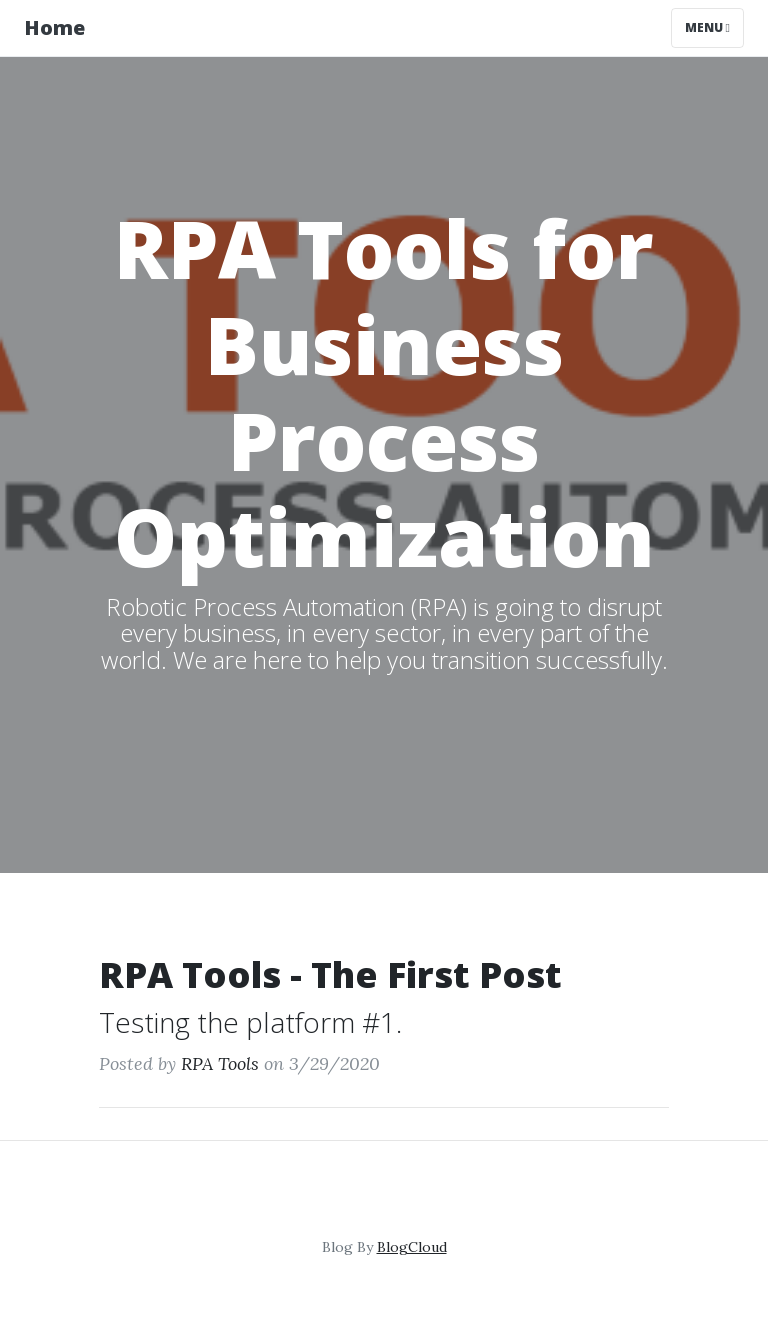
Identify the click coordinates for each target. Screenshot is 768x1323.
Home (54, 27)
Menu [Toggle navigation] (707, 27)
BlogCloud (412, 1247)
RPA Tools (220, 1063)
